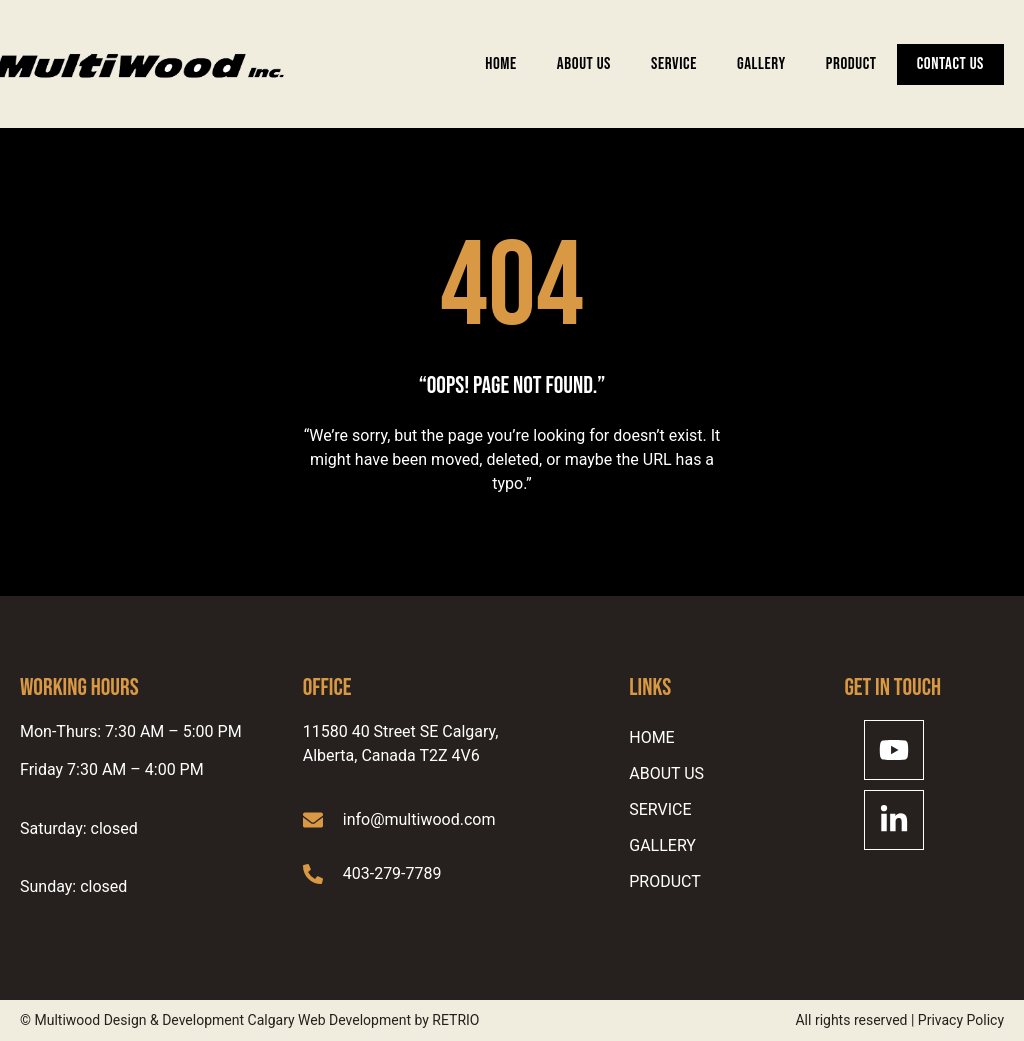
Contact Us (950, 64)
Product (851, 64)
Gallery (761, 64)
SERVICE (674, 64)
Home (501, 64)
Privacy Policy (961, 1020)
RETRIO (455, 1020)
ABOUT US (584, 64)
